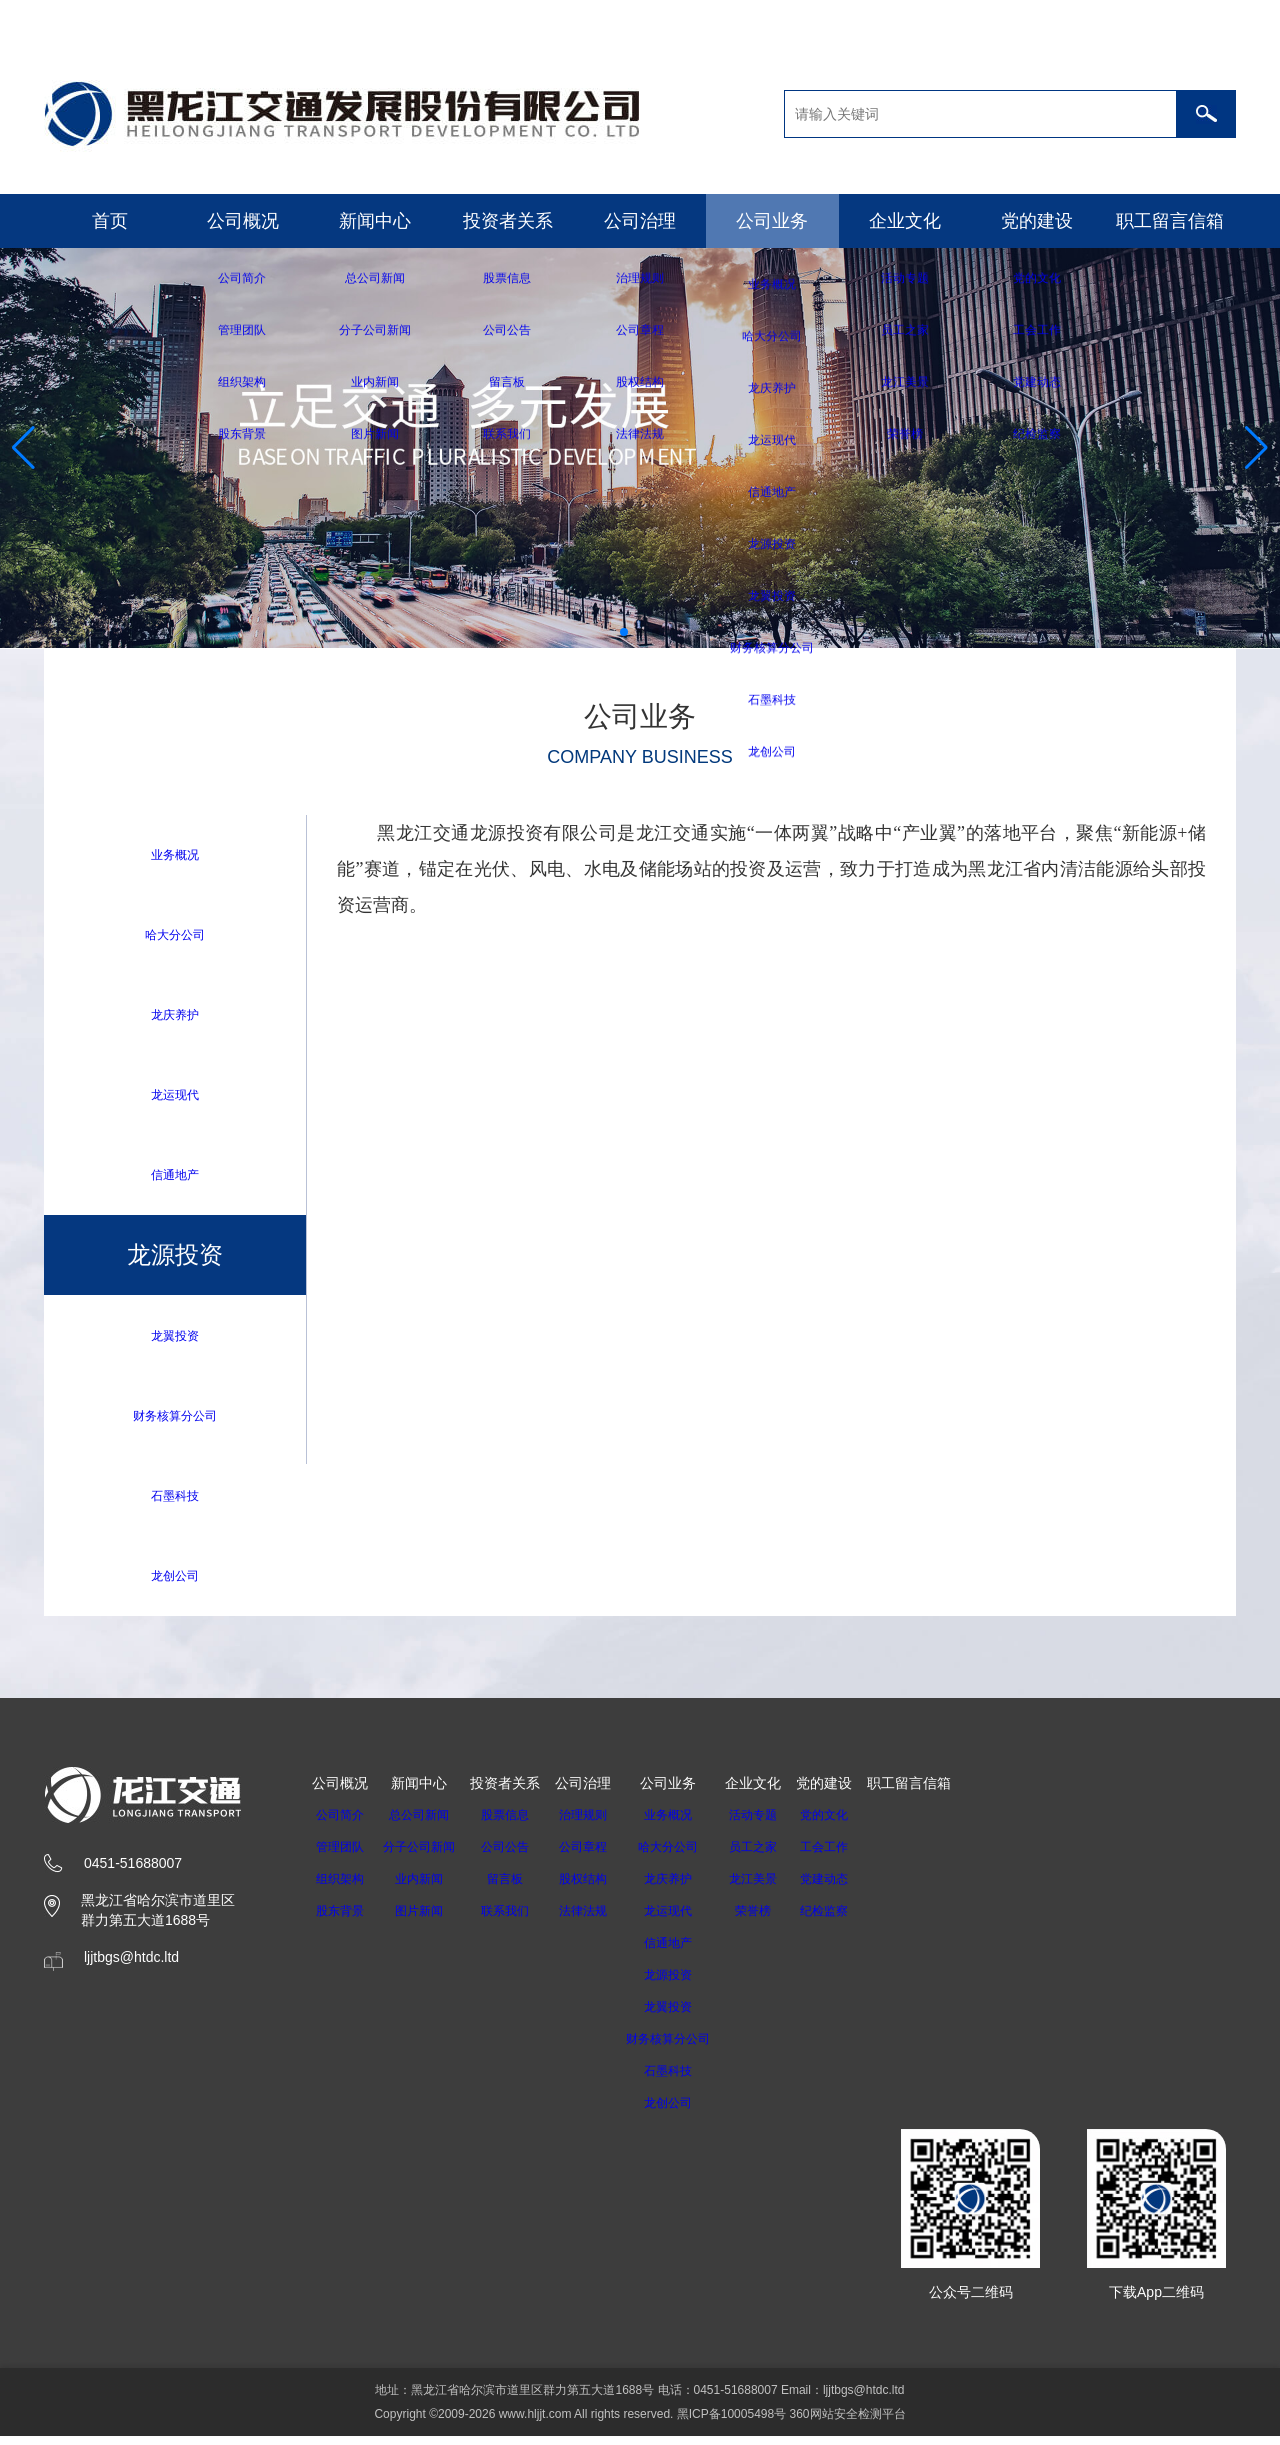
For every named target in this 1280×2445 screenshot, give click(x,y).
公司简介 (340, 1824)
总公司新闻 (425, 1824)
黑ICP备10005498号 (731, 2423)
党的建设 (1037, 221)
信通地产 (175, 1178)
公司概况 (243, 221)
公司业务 (772, 221)
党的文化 (850, 1824)
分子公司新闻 (425, 1856)
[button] (624, 632)
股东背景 (340, 1920)
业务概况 (175, 854)
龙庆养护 (175, 1016)
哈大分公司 (175, 935)
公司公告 (517, 1856)
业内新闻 (425, 1888)
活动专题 (779, 1824)
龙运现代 (175, 1097)
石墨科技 (175, 1502)
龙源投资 (687, 1984)
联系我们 (517, 1920)
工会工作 (850, 1856)
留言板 (517, 1888)
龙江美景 (779, 1888)
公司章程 (595, 1856)
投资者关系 (508, 221)
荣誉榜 (779, 1920)
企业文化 (905, 221)
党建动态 (850, 1888)
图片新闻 (425, 1920)
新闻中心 (375, 221)
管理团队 (340, 1856)
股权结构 (595, 1888)
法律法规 (595, 1920)
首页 (110, 221)
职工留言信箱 (1170, 221)
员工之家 (779, 1856)
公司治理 (640, 221)
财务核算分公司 (175, 1421)
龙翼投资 (175, 1340)
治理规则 (595, 1824)
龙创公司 (175, 1583)
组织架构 (340, 1888)
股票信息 (517, 1824)
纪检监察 (850, 1920)
